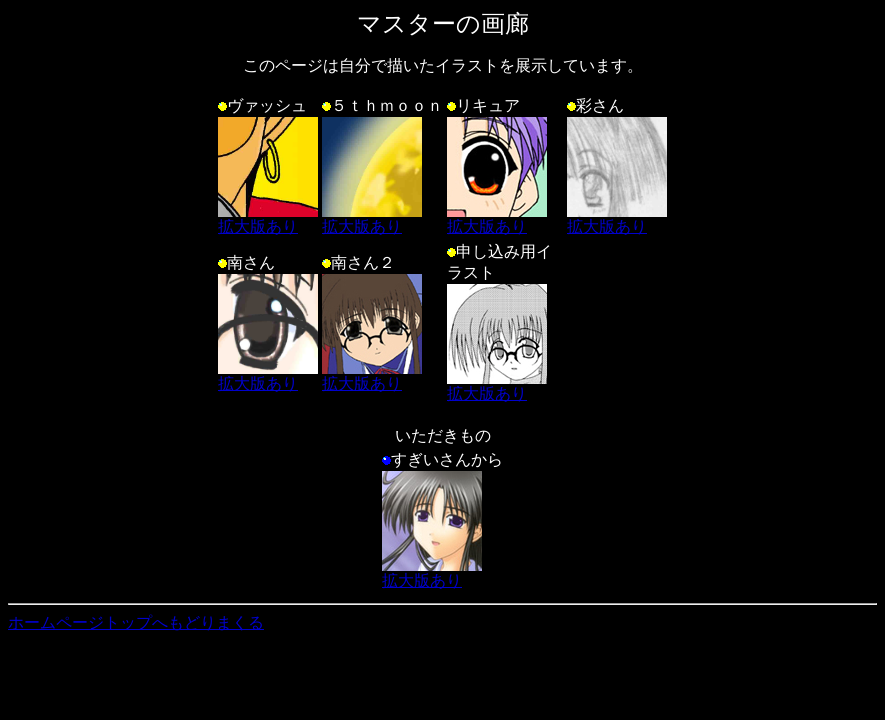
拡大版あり (268, 219)
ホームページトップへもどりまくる (136, 622)
